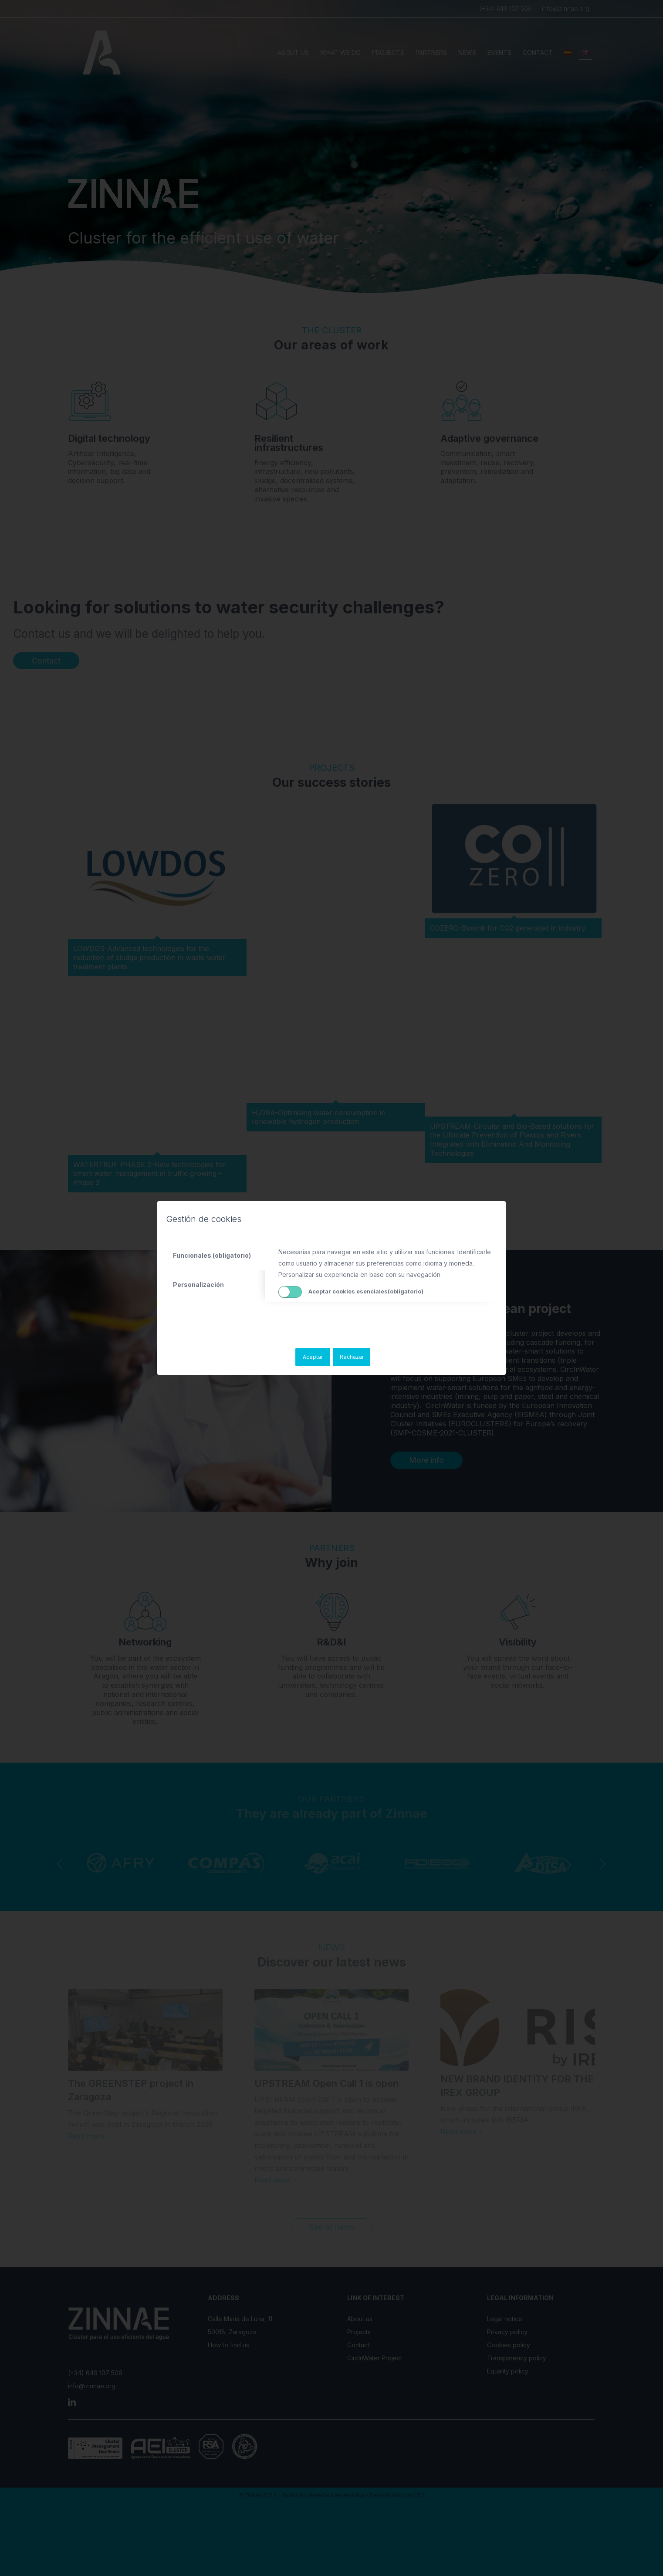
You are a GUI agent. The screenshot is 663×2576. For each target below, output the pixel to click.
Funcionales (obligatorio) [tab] (212, 1255)
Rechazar (352, 1357)
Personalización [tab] (198, 1284)
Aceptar (313, 1357)
